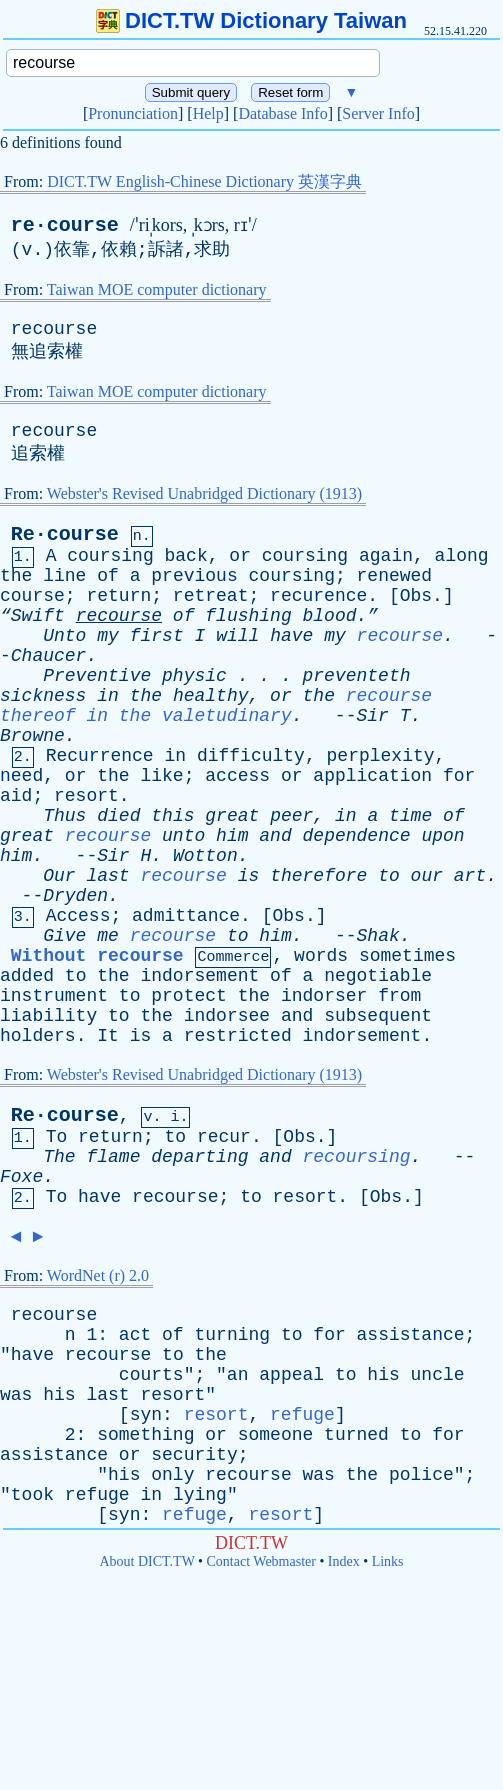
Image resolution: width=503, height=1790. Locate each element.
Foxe (21, 1177)
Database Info (282, 113)
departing (199, 1157)
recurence (318, 596)
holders (38, 1036)
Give (64, 936)
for (459, 776)
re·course (65, 225)
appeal (291, 1375)
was (16, 1395)
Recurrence (100, 756)
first (157, 636)
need (21, 776)
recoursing (357, 1157)
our (427, 876)
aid (16, 796)
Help (208, 113)
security (194, 1455)
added (27, 976)
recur (224, 1137)
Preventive (97, 676)
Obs (416, 596)
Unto (64, 636)
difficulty (251, 756)
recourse (54, 329)
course (32, 596)
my (108, 636)
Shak (378, 936)
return (118, 596)
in (108, 696)
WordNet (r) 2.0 (98, 1275)
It (108, 1036)
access (237, 776)
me (108, 936)
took (32, 1495)
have (291, 636)
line (64, 576)
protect (189, 996)
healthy (211, 696)
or (240, 556)
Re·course (65, 534)
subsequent (378, 1016)
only (172, 1475)
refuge (302, 1415)
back (186, 556)
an (238, 1375)
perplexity (381, 756)
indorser (324, 996)
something (145, 1435)
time (410, 816)
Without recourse (97, 956)
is (249, 876)
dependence (357, 836)
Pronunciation (133, 113)
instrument (54, 996)
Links (388, 1561)
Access (78, 916)
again (386, 556)
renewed (395, 576)
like (161, 776)
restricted (238, 1036)
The (59, 1157)
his (383, 1375)
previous (194, 576)
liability (48, 1016)
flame (113, 1157)
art (470, 876)
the (16, 576)
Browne (32, 736)
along (462, 556)
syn (146, 1415)
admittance (186, 916)
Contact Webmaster (261, 1561)
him (232, 836)
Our (59, 876)
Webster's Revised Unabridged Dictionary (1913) (204, 493)
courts (151, 1375)
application (372, 776)
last (107, 876)
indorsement (199, 976)
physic (194, 676)
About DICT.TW (146, 1561)
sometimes (407, 956)
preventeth (357, 676)
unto (183, 836)
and (275, 836)
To (57, 1137)
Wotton (205, 856)
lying (200, 1495)
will (237, 636)
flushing (248, 616)
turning (232, 1335)
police (421, 1475)
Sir (372, 716)
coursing (110, 556)
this (172, 816)
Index (344, 1561)
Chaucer (49, 656)
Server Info (378, 113)
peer (291, 816)
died (118, 816)
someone (276, 1435)
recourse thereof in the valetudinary (216, 706)
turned (356, 1435)
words (321, 956)
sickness (43, 696)
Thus (64, 816)
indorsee (227, 1016)
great (232, 816)
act (135, 1335)
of (108, 576)
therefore (318, 876)
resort (86, 796)
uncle (438, 1375)
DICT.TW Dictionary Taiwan (251, 20)
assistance (411, 1335)
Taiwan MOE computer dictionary (157, 289)
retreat (211, 596)
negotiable (378, 976)
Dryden (75, 896)
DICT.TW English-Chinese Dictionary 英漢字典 (204, 181)
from (399, 996)
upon (442, 836)
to (389, 876)
